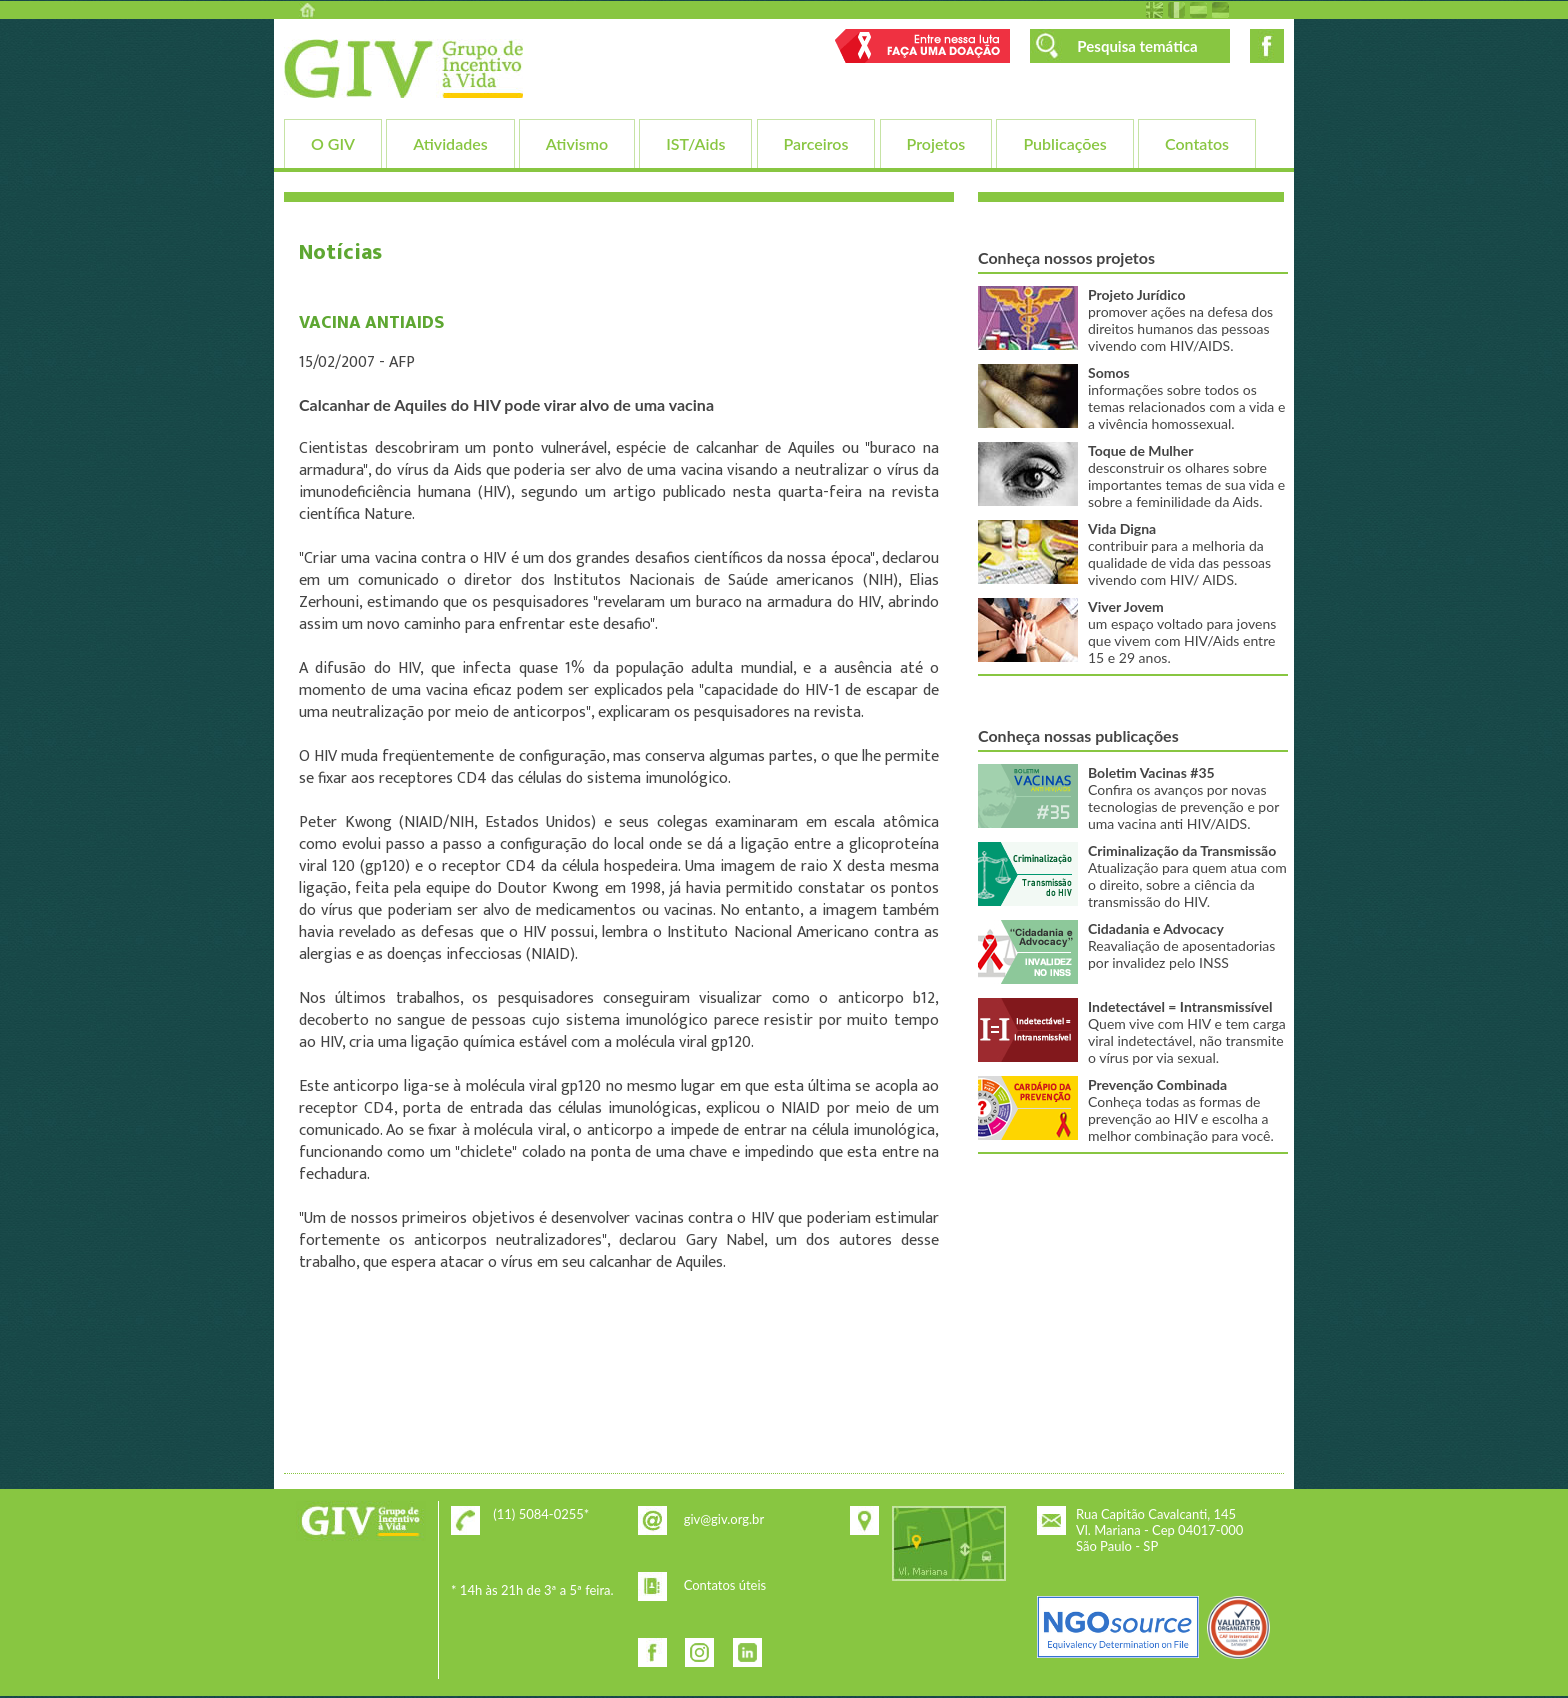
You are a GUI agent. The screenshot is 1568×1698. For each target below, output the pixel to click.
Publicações (1064, 143)
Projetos (936, 143)
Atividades (450, 143)
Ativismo (577, 143)
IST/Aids (695, 143)
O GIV (333, 143)
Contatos (1197, 143)
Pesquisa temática (1137, 46)
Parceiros (816, 143)
